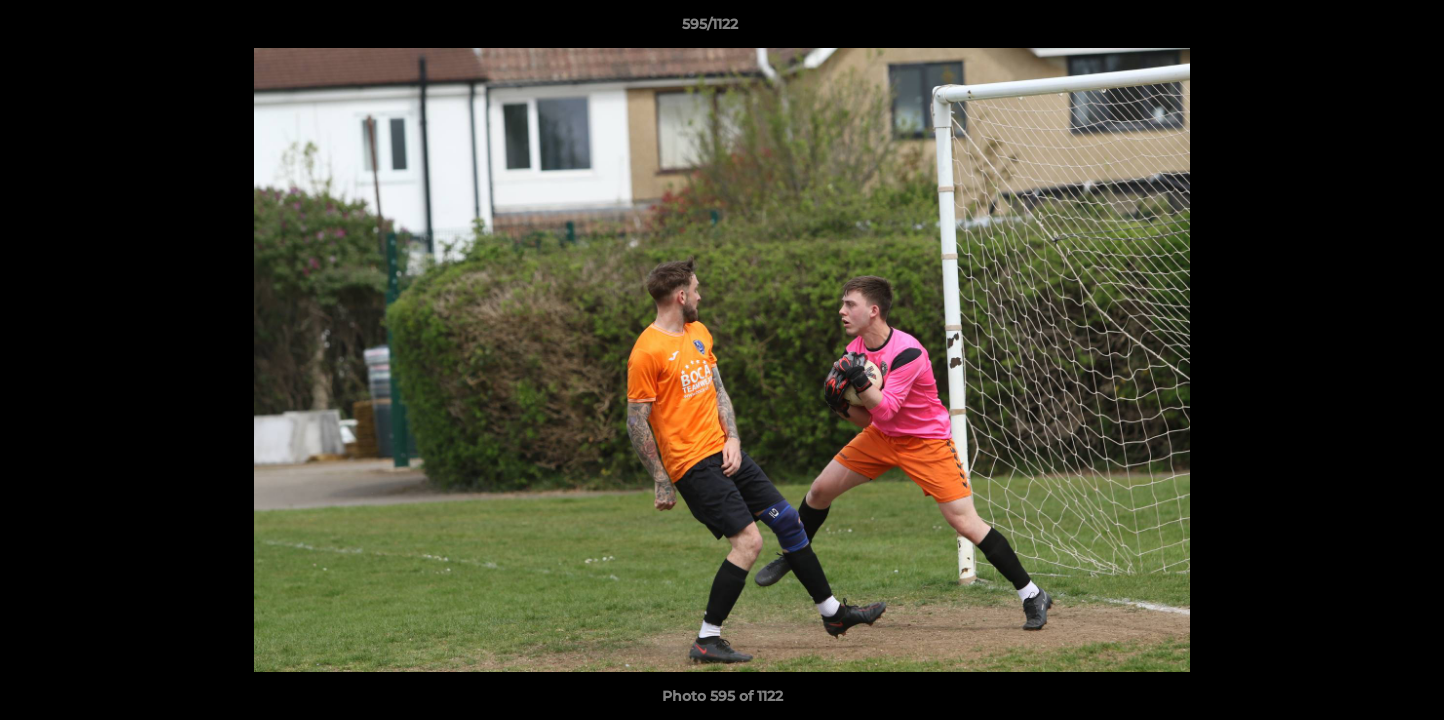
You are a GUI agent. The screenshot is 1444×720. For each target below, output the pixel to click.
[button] (1360, 29)
